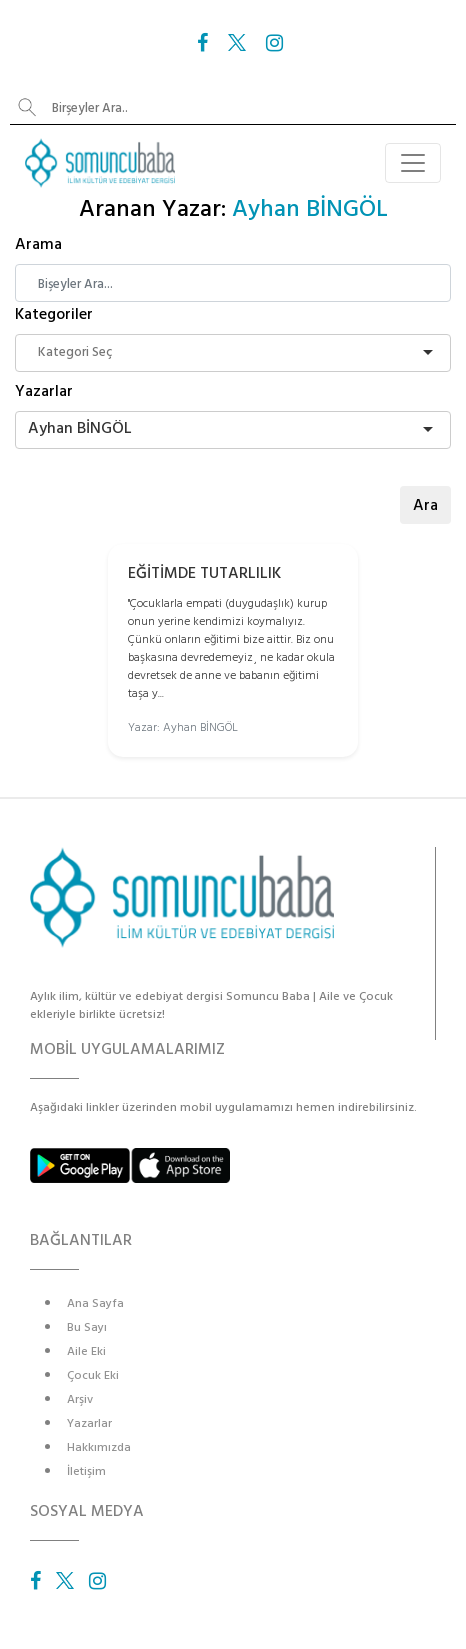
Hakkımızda (99, 1447)
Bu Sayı (87, 1327)
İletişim (86, 1471)
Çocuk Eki (93, 1375)
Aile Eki (86, 1351)
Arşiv (80, 1399)
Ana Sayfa (95, 1303)
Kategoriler (54, 314)
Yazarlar (44, 391)
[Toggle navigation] (413, 163)
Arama (38, 244)
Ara (425, 505)
